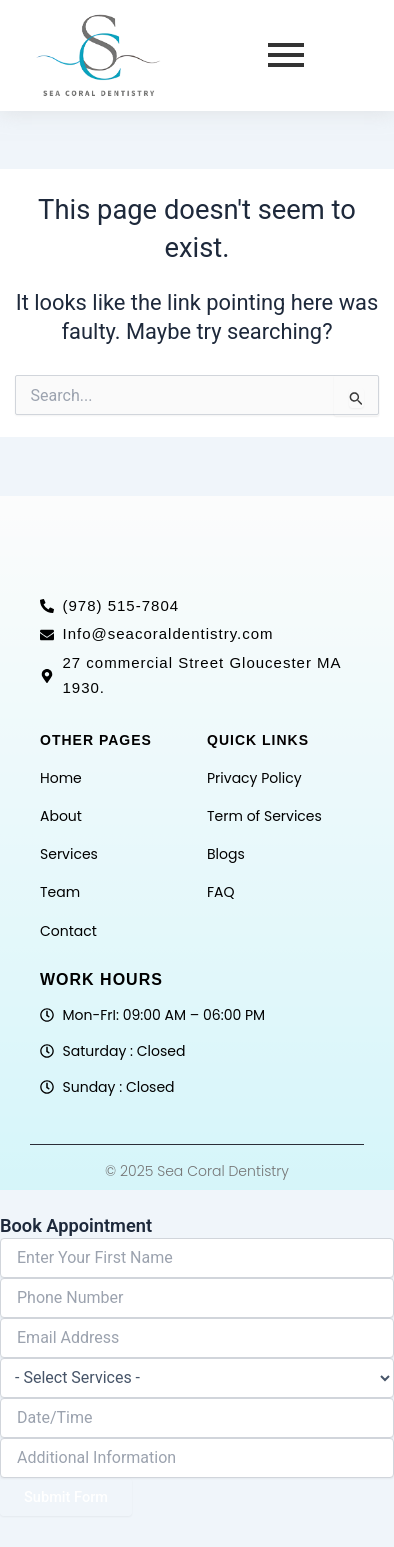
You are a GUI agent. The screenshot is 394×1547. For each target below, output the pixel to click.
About (61, 816)
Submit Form (66, 1497)
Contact (68, 931)
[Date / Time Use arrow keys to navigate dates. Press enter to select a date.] (197, 1418)
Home (61, 778)
